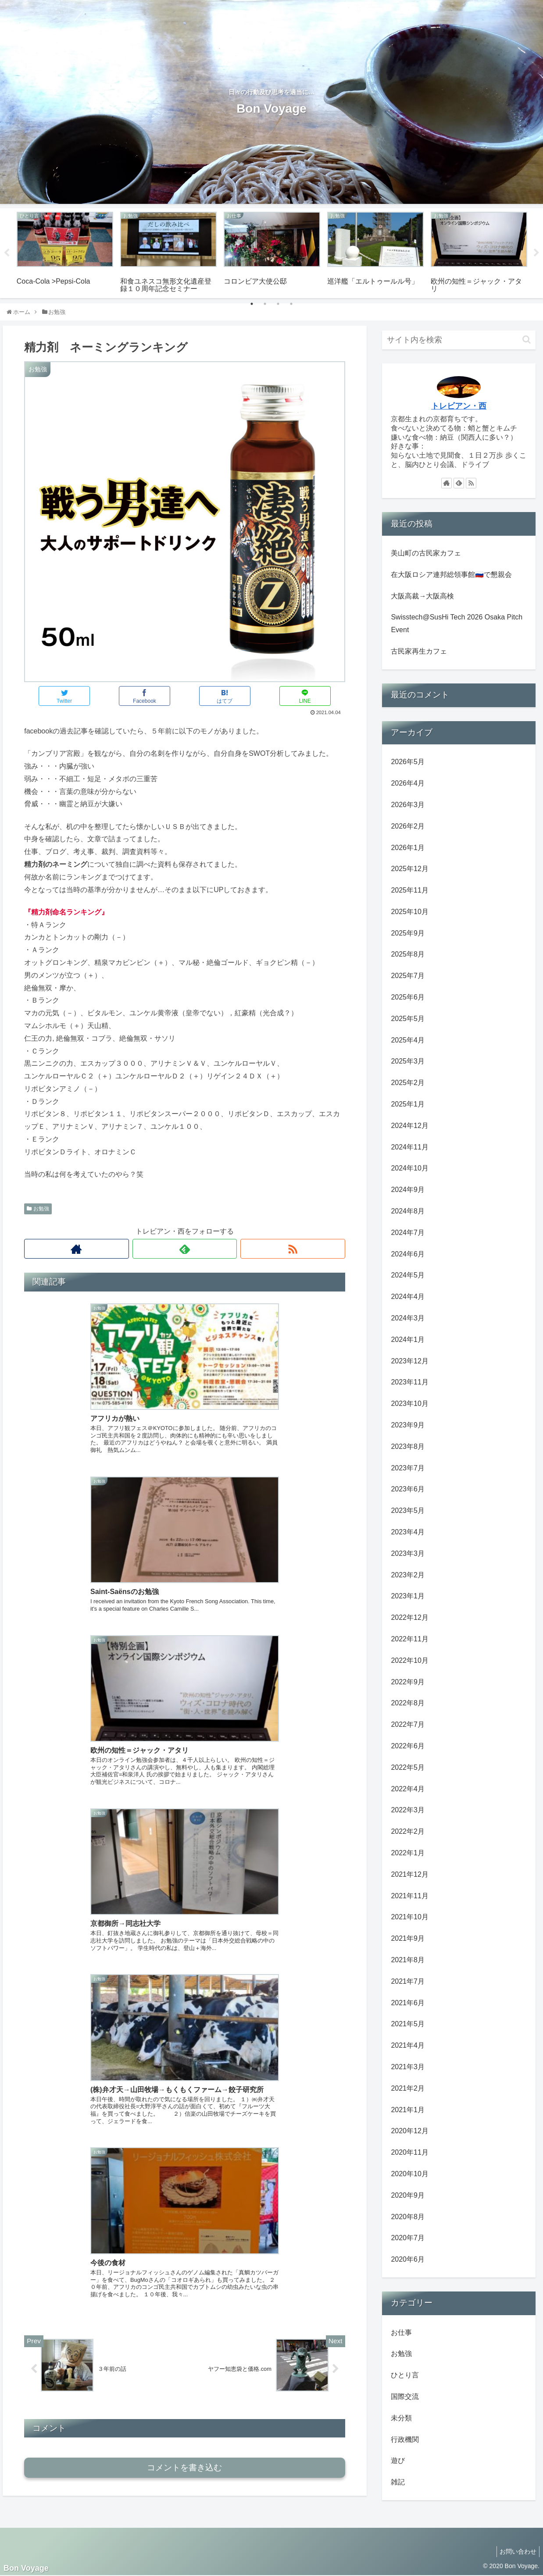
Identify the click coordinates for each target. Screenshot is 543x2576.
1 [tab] (251, 303)
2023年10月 (409, 1403)
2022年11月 (409, 1639)
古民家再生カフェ (419, 651)
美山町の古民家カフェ (426, 553)
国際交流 (405, 2396)
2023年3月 (408, 1553)
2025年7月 (408, 975)
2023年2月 (408, 1575)
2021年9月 (408, 1938)
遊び (398, 2460)
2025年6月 (408, 997)
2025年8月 (408, 954)
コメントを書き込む (184, 1737)
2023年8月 (408, 1446)
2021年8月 (408, 1960)
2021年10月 (409, 1917)
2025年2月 (408, 1082)
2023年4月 (408, 1532)
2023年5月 (408, 1510)
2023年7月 (408, 1468)
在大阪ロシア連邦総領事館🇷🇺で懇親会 (451, 574)
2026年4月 (408, 783)
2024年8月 (408, 1211)
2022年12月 (409, 1617)
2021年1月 (408, 2109)
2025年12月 (409, 868)
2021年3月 (408, 2067)
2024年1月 (408, 1339)
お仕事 (401, 2332)
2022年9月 (408, 1682)
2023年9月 (408, 1425)
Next (536, 253)
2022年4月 (408, 1789)
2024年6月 (408, 1254)
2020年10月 (409, 2174)
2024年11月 (409, 1147)
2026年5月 (408, 761)
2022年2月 (408, 1831)
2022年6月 (408, 1746)
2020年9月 (408, 2195)
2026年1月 (408, 847)
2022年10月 (409, 1660)
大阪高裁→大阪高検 (422, 596)
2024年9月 (408, 1189)
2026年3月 (408, 804)
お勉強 (38, 1209)
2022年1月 (408, 1853)
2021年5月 (408, 2024)
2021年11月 (409, 1896)
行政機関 (405, 2439)
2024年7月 (408, 1232)
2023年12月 (409, 1361)
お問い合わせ (516, 2551)
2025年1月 (408, 1104)
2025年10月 (409, 911)
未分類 (401, 2418)
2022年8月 (408, 1703)
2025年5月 (408, 1018)
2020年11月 (409, 2152)
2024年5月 (408, 1275)
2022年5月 (408, 1767)
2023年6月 (408, 1489)
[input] (458, 340)
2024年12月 (409, 1125)
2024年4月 (408, 1296)
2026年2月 (408, 826)
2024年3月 (408, 1318)
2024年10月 (409, 1168)
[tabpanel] (64, 251)
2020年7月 (408, 2238)
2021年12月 (409, 1874)
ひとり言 (405, 2375)
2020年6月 (408, 2259)
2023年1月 (408, 1596)
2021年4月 (408, 2045)
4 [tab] (291, 303)
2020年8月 (408, 2216)
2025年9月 (408, 933)
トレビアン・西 (458, 406)
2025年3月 (408, 1061)
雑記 (398, 2482)
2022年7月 (408, 1724)
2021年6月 (408, 2003)
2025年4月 (408, 1040)
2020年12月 (409, 2131)
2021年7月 (408, 1981)
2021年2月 (408, 2088)
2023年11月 (409, 1382)
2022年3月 (408, 1810)
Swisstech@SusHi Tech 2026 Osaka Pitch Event (456, 623)
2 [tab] (265, 303)
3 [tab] (278, 303)
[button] (526, 339)
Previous (6, 253)
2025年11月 (409, 890)
